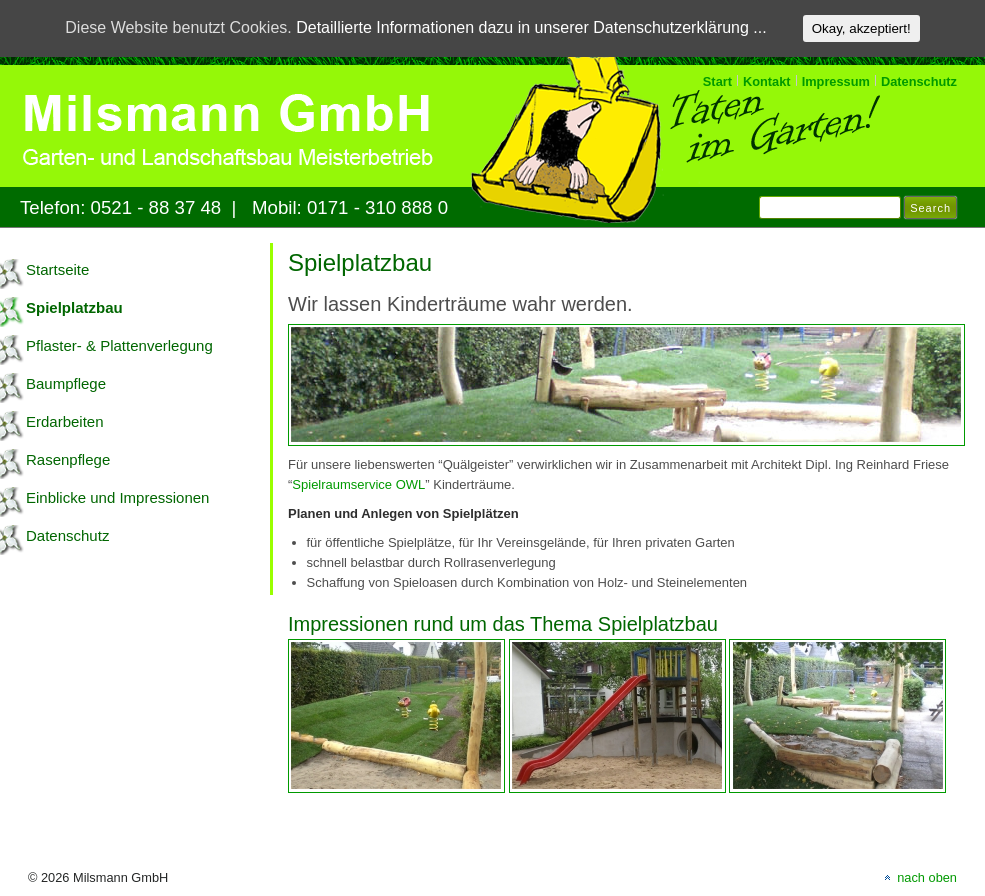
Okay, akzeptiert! (861, 28)
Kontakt (767, 81)
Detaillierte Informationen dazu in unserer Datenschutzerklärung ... (531, 27)
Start (717, 81)
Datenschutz (919, 81)
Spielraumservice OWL (358, 484)
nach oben (927, 877)
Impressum (836, 81)
